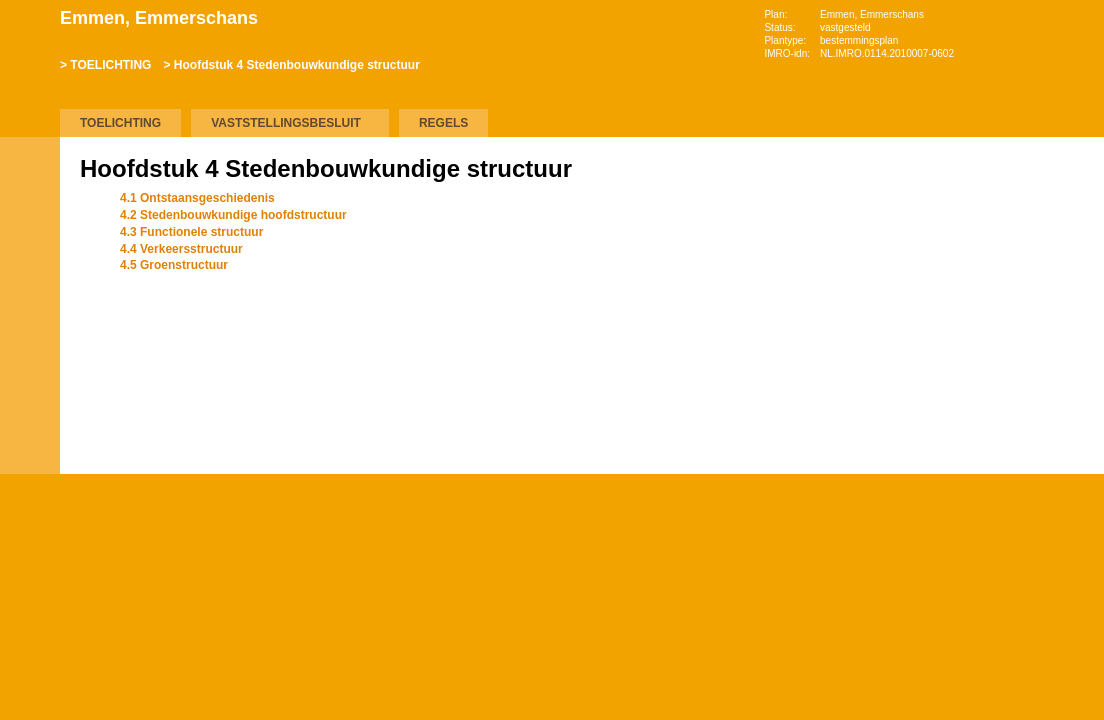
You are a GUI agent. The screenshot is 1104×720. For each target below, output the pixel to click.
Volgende (30, 312)
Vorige (30, 282)
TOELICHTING (110, 65)
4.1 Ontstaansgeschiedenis (197, 198)
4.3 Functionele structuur (191, 232)
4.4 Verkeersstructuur (181, 249)
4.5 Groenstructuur (174, 265)
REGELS (443, 123)
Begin (30, 252)
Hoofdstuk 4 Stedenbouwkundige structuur (297, 65)
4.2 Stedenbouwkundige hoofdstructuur (233, 215)
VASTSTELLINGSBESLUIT (286, 123)
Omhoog (30, 342)
